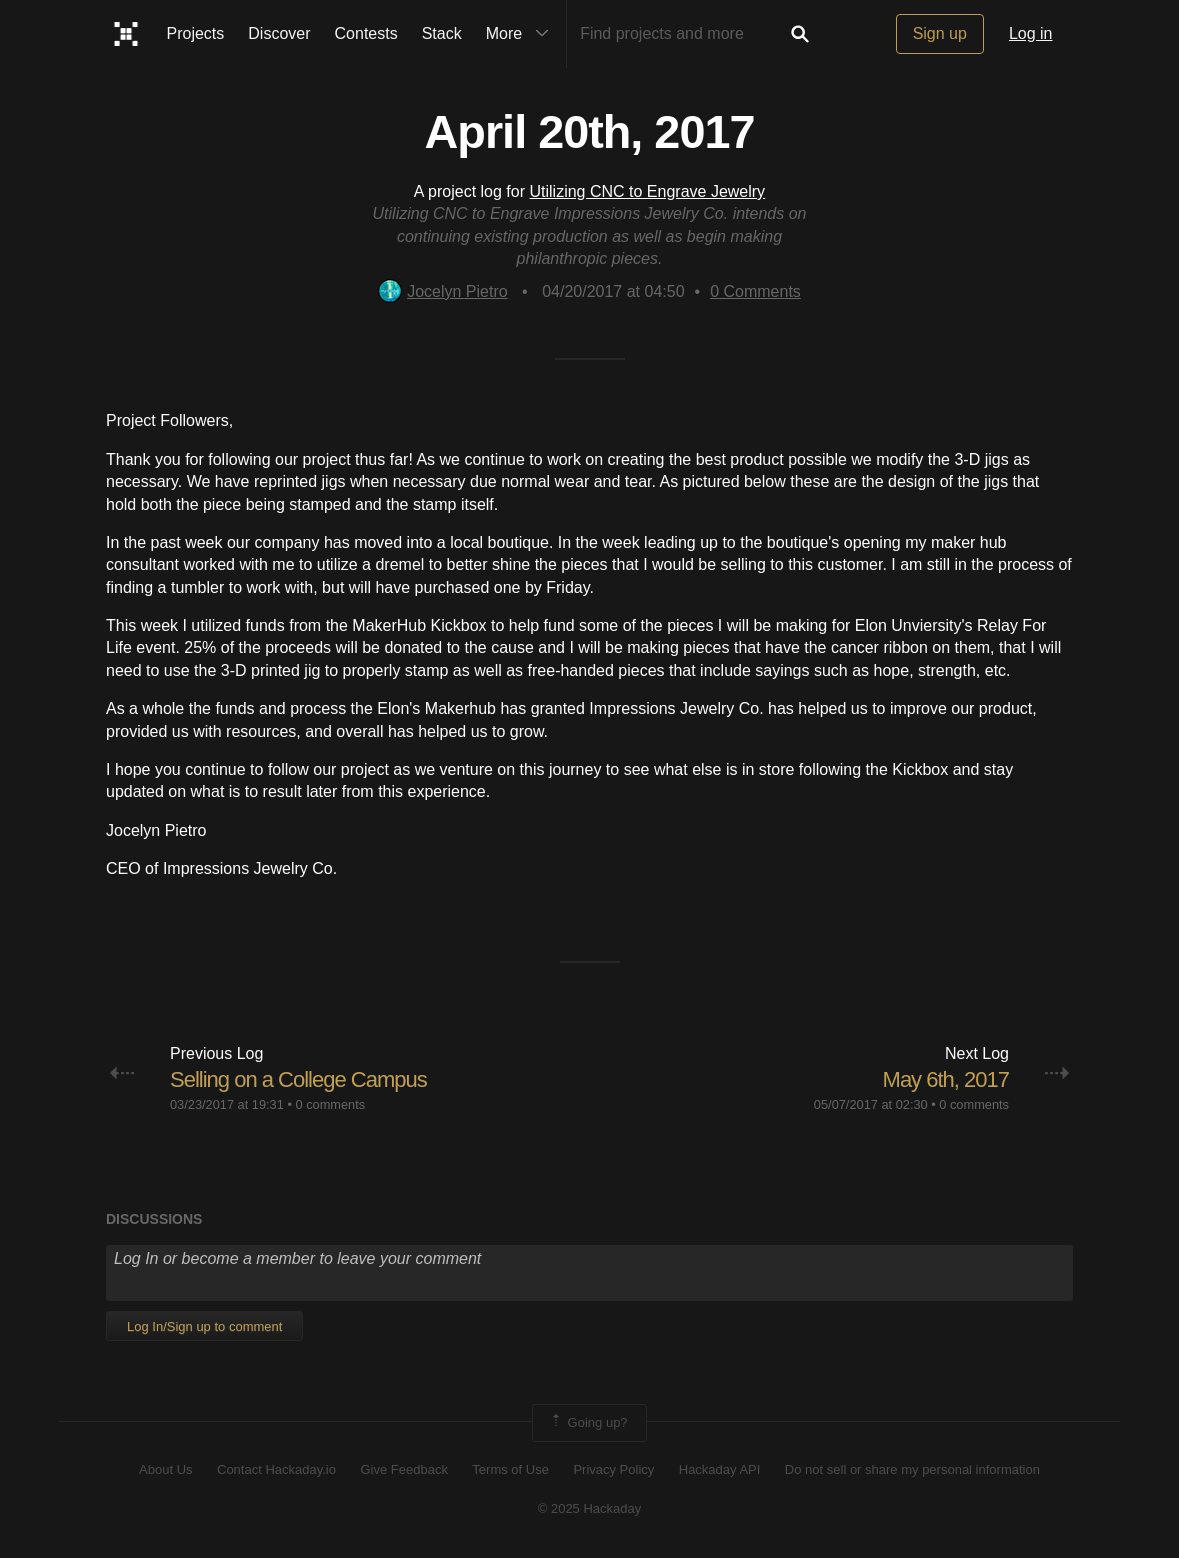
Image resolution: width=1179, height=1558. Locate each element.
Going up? (588, 1423)
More (522, 34)
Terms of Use (510, 1469)
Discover (279, 33)
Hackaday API (720, 1469)
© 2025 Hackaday (590, 1508)
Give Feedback (403, 1469)
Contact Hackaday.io (276, 1469)
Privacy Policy (613, 1469)
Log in (1031, 33)
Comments (755, 291)
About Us (165, 1469)
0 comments (330, 1104)
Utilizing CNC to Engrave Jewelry (647, 191)
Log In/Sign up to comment (204, 1326)
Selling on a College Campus (298, 1079)
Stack (442, 33)
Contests (366, 33)
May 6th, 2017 (946, 1079)
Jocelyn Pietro (443, 291)
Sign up (940, 33)
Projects (196, 33)
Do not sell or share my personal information (912, 1469)
